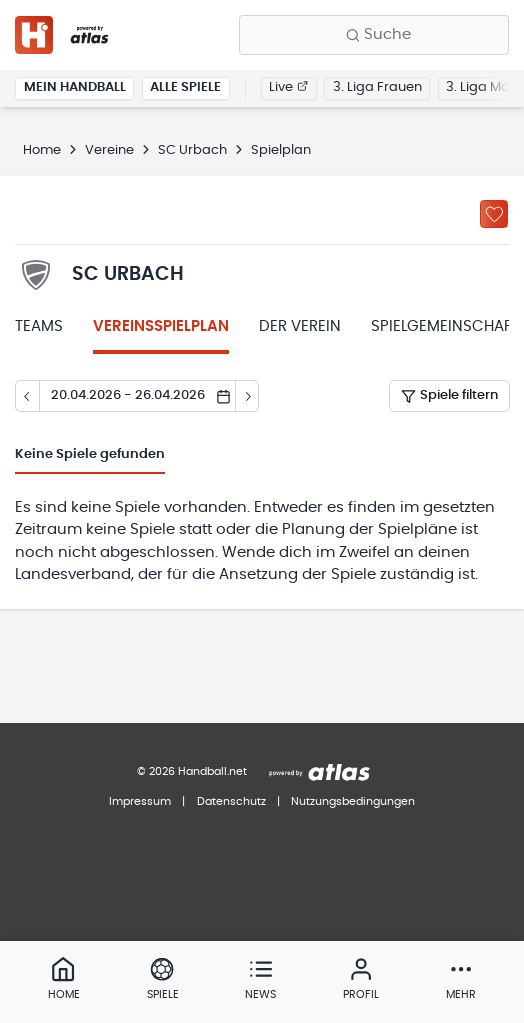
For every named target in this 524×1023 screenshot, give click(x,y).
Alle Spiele (185, 87)
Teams (39, 326)
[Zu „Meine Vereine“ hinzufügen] (494, 214)
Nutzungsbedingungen (353, 801)
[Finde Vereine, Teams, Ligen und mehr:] (374, 35)
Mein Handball (75, 87)
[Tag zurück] (27, 396)
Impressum (140, 801)
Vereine (109, 150)
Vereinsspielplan (161, 326)
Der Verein (300, 326)
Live (288, 87)
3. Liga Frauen (377, 87)
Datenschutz (231, 801)
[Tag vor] (248, 396)
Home (42, 150)
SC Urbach (192, 150)
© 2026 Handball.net (192, 771)
